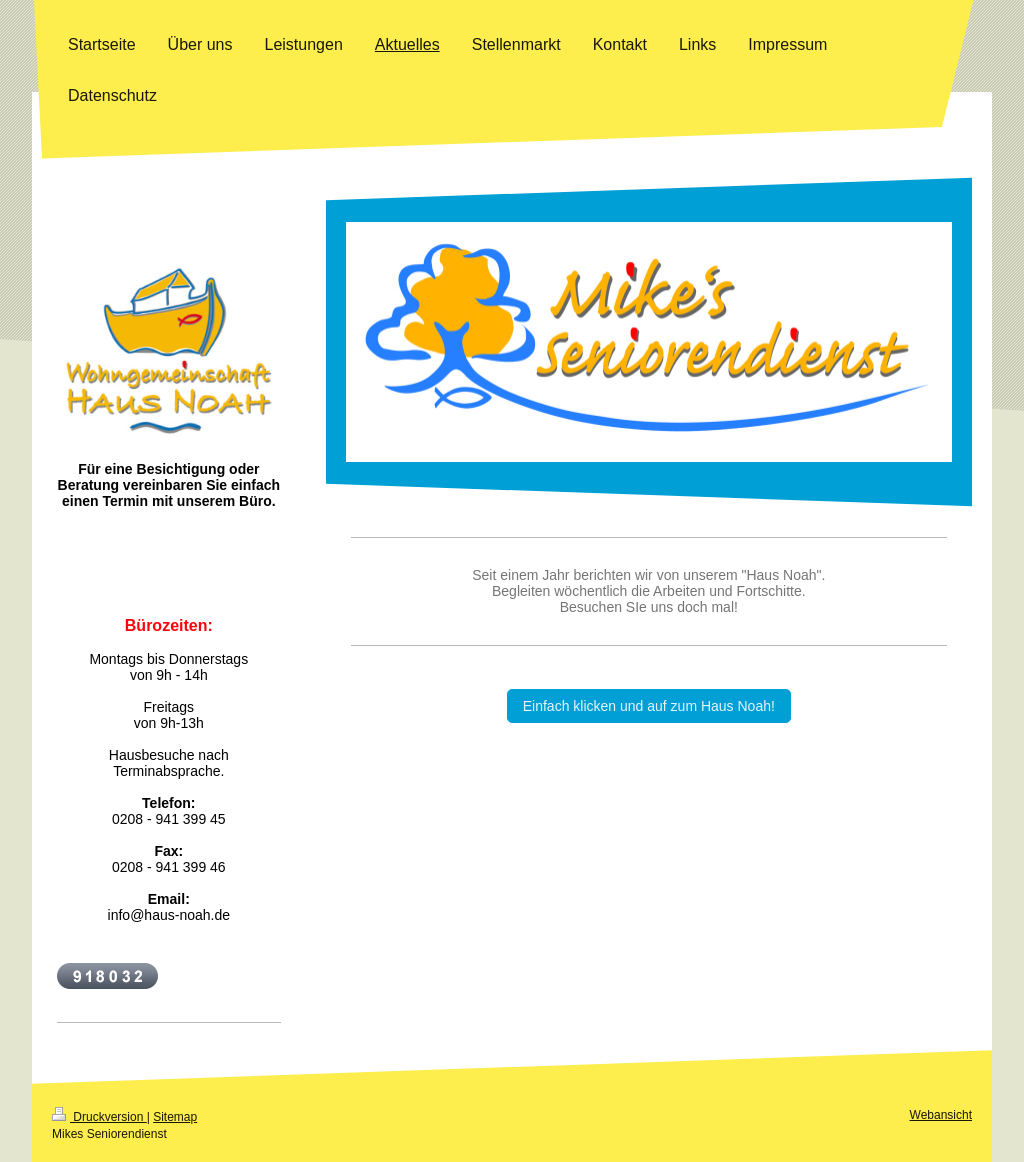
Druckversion (99, 1117)
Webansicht (941, 1115)
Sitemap (175, 1117)
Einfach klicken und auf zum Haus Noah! (649, 706)
